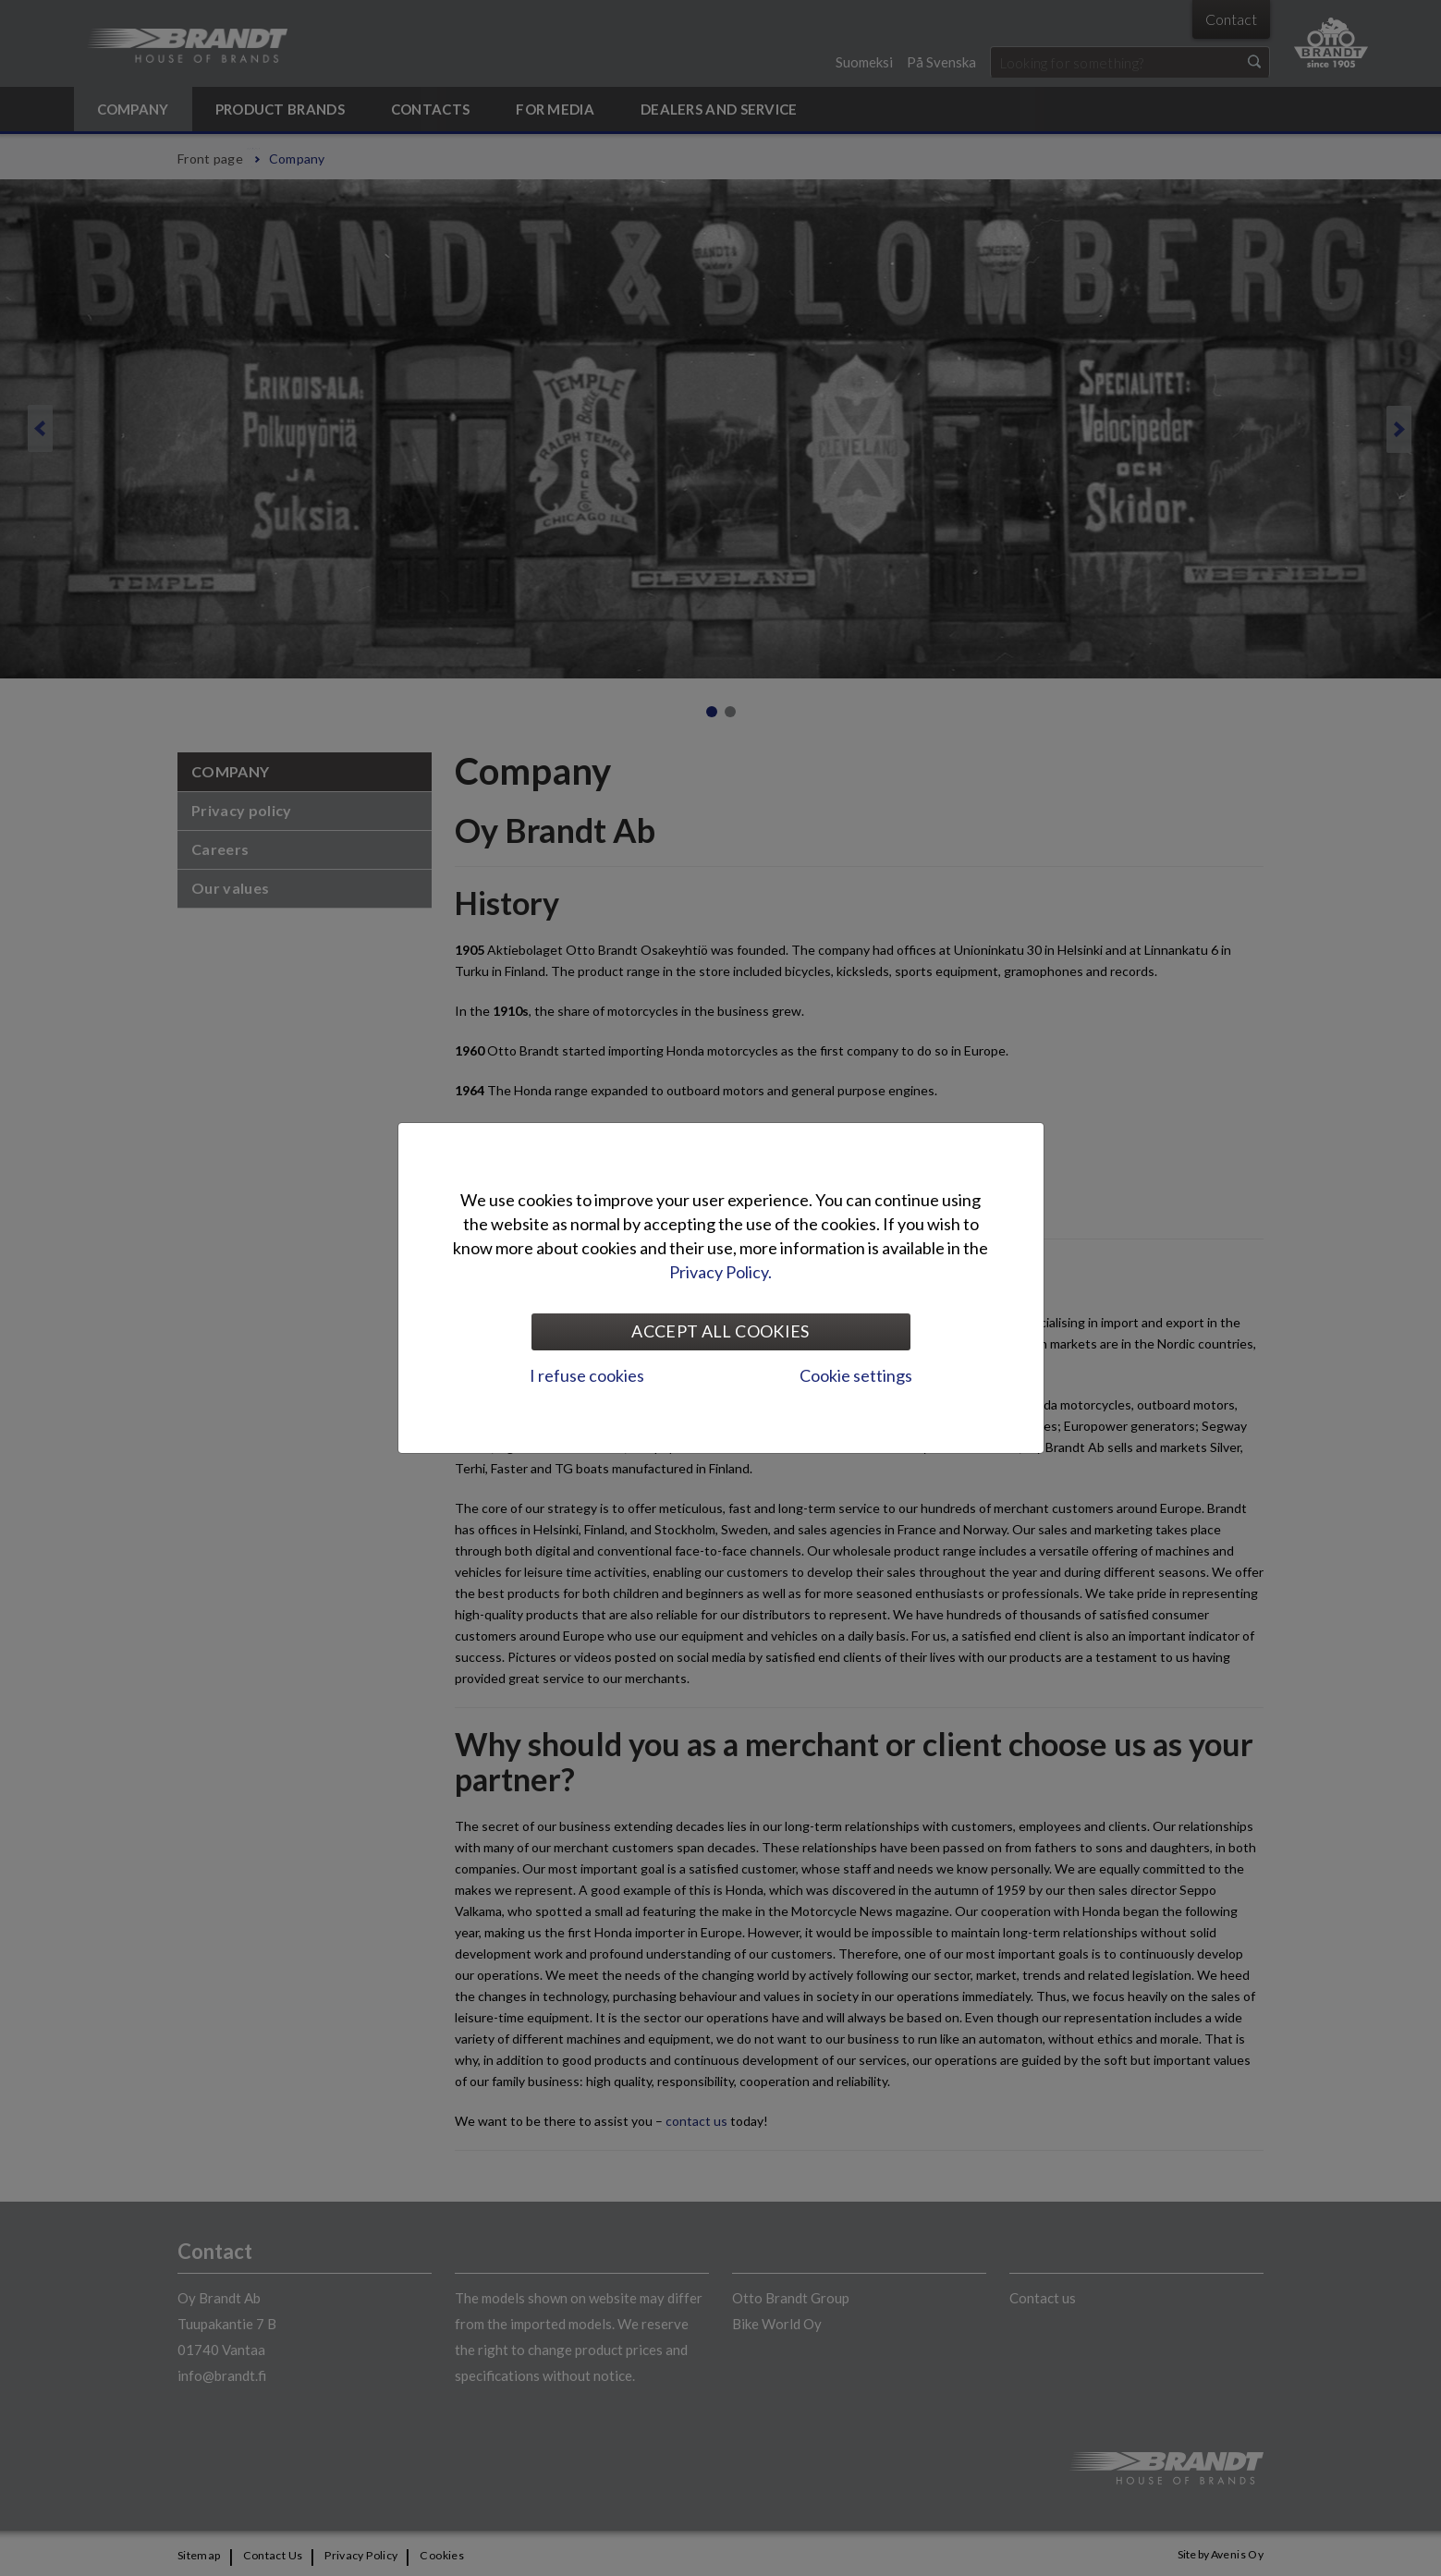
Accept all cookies (720, 1331)
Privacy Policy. (720, 1272)
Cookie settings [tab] (856, 1375)
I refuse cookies (587, 1375)
